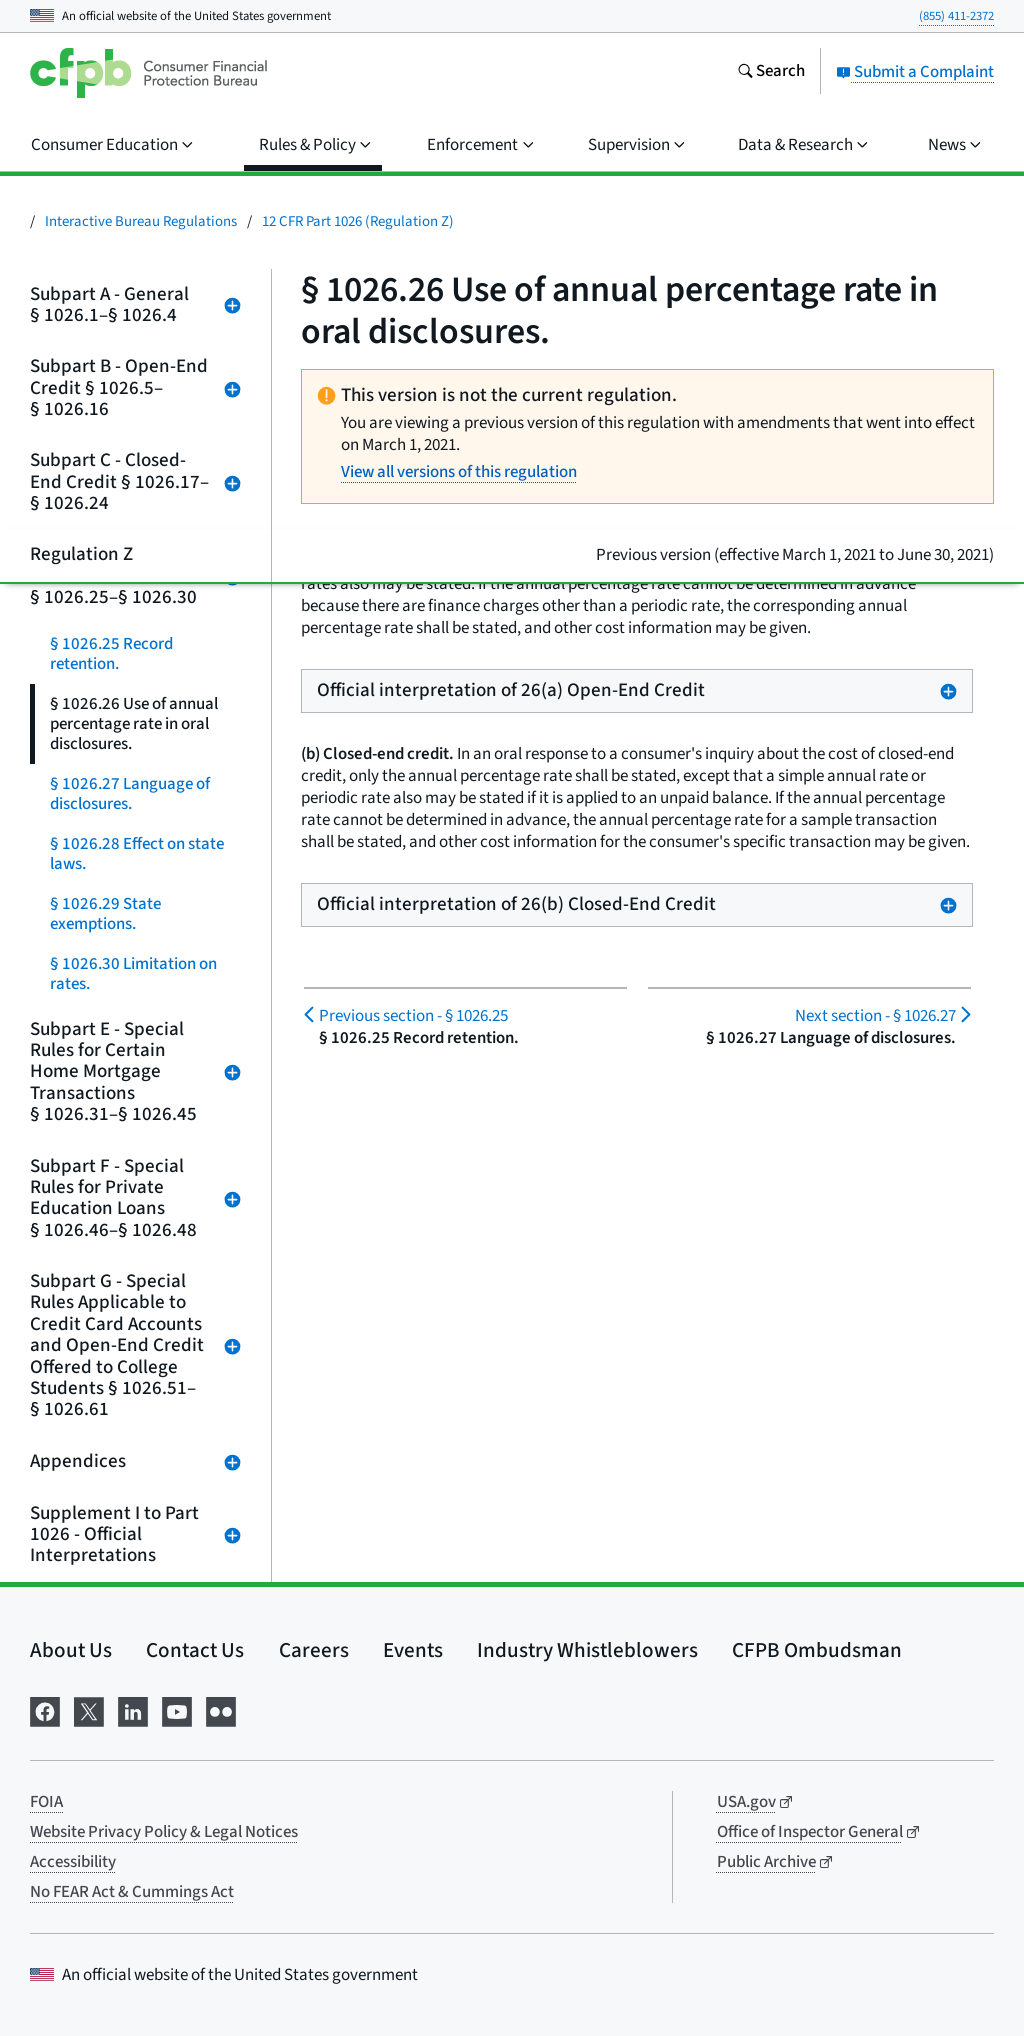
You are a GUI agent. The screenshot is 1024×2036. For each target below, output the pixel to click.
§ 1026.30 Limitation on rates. (133, 974)
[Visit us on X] (89, 1710)
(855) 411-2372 (956, 16)
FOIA (46, 1802)
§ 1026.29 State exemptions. (105, 914)
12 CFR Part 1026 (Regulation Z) (358, 221)
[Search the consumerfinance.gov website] (771, 73)
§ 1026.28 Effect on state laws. (137, 854)
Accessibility (73, 1862)
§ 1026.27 (875, 1016)
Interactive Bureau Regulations (141, 221)
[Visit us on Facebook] (45, 1710)
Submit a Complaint (915, 72)
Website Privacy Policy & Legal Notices (164, 1832)
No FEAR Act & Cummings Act (132, 1892)
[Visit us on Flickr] (221, 1710)
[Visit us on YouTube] (177, 1710)
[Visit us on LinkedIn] (133, 1710)
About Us (71, 1650)
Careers (314, 1650)
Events (413, 1650)
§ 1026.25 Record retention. (111, 654)
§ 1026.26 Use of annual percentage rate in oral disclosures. (134, 724)
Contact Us (195, 1650)
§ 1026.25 (413, 1016)
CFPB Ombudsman (817, 1650)
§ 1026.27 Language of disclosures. (130, 794)
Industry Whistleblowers (587, 1650)
